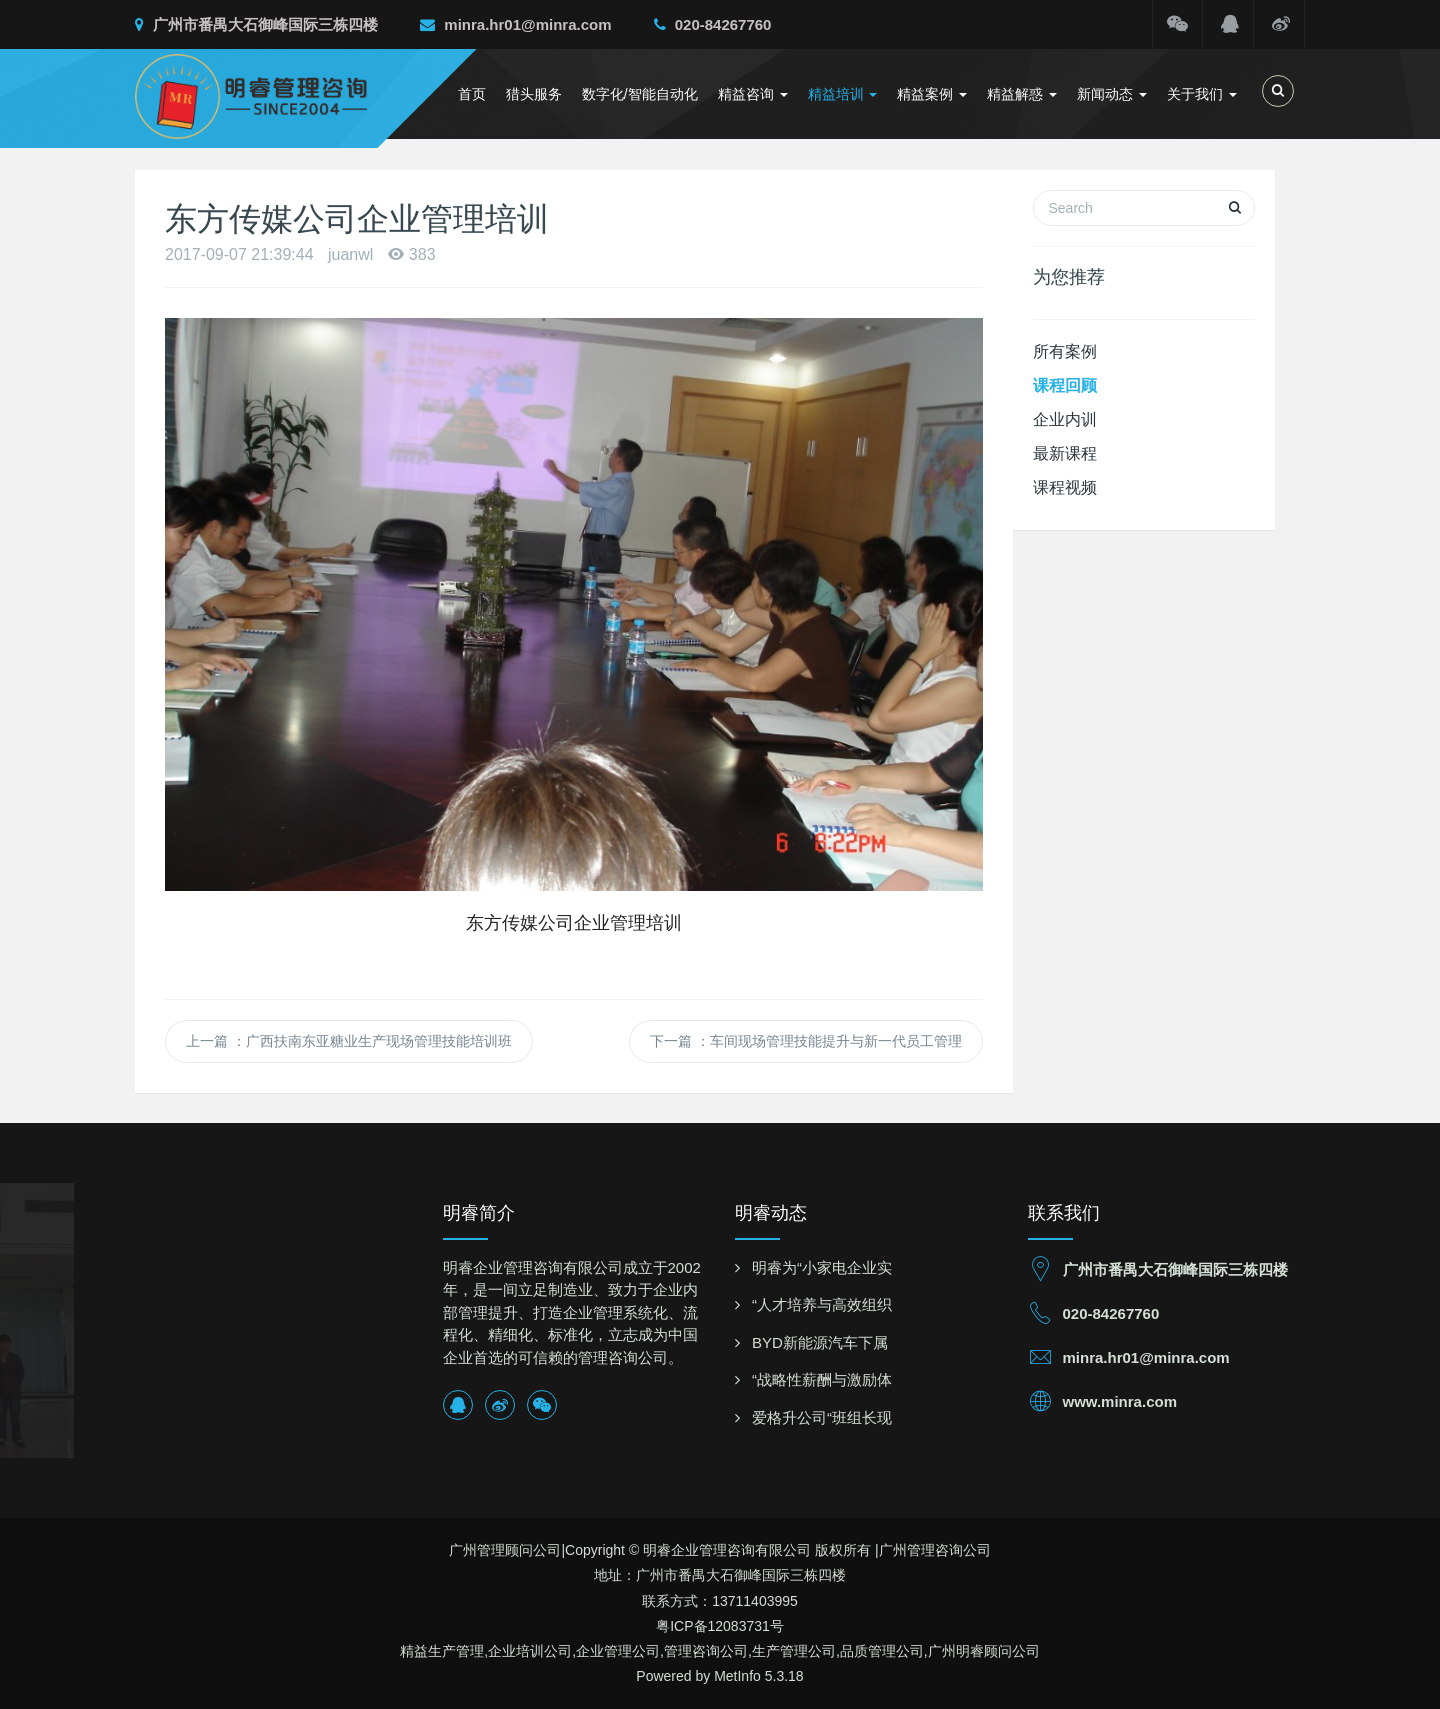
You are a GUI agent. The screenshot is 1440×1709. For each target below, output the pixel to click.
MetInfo (737, 1676)
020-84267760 (713, 24)
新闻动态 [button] (1112, 94)
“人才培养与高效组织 (822, 1304)
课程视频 (1065, 487)
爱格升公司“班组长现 (822, 1417)
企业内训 (1065, 419)
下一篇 (806, 1041)
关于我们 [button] (1202, 94)
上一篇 (349, 1041)
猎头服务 (534, 94)
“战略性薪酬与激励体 (822, 1379)
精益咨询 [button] (753, 94)
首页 (472, 94)
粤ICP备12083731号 (720, 1626)
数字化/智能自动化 (640, 94)
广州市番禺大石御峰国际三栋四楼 (256, 24)
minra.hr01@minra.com (515, 24)
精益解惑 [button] (1022, 94)
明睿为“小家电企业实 (822, 1267)
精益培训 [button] (843, 94)
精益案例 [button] (932, 94)
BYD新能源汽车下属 (820, 1342)
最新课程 (1065, 453)
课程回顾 (1065, 385)
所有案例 (1065, 351)
